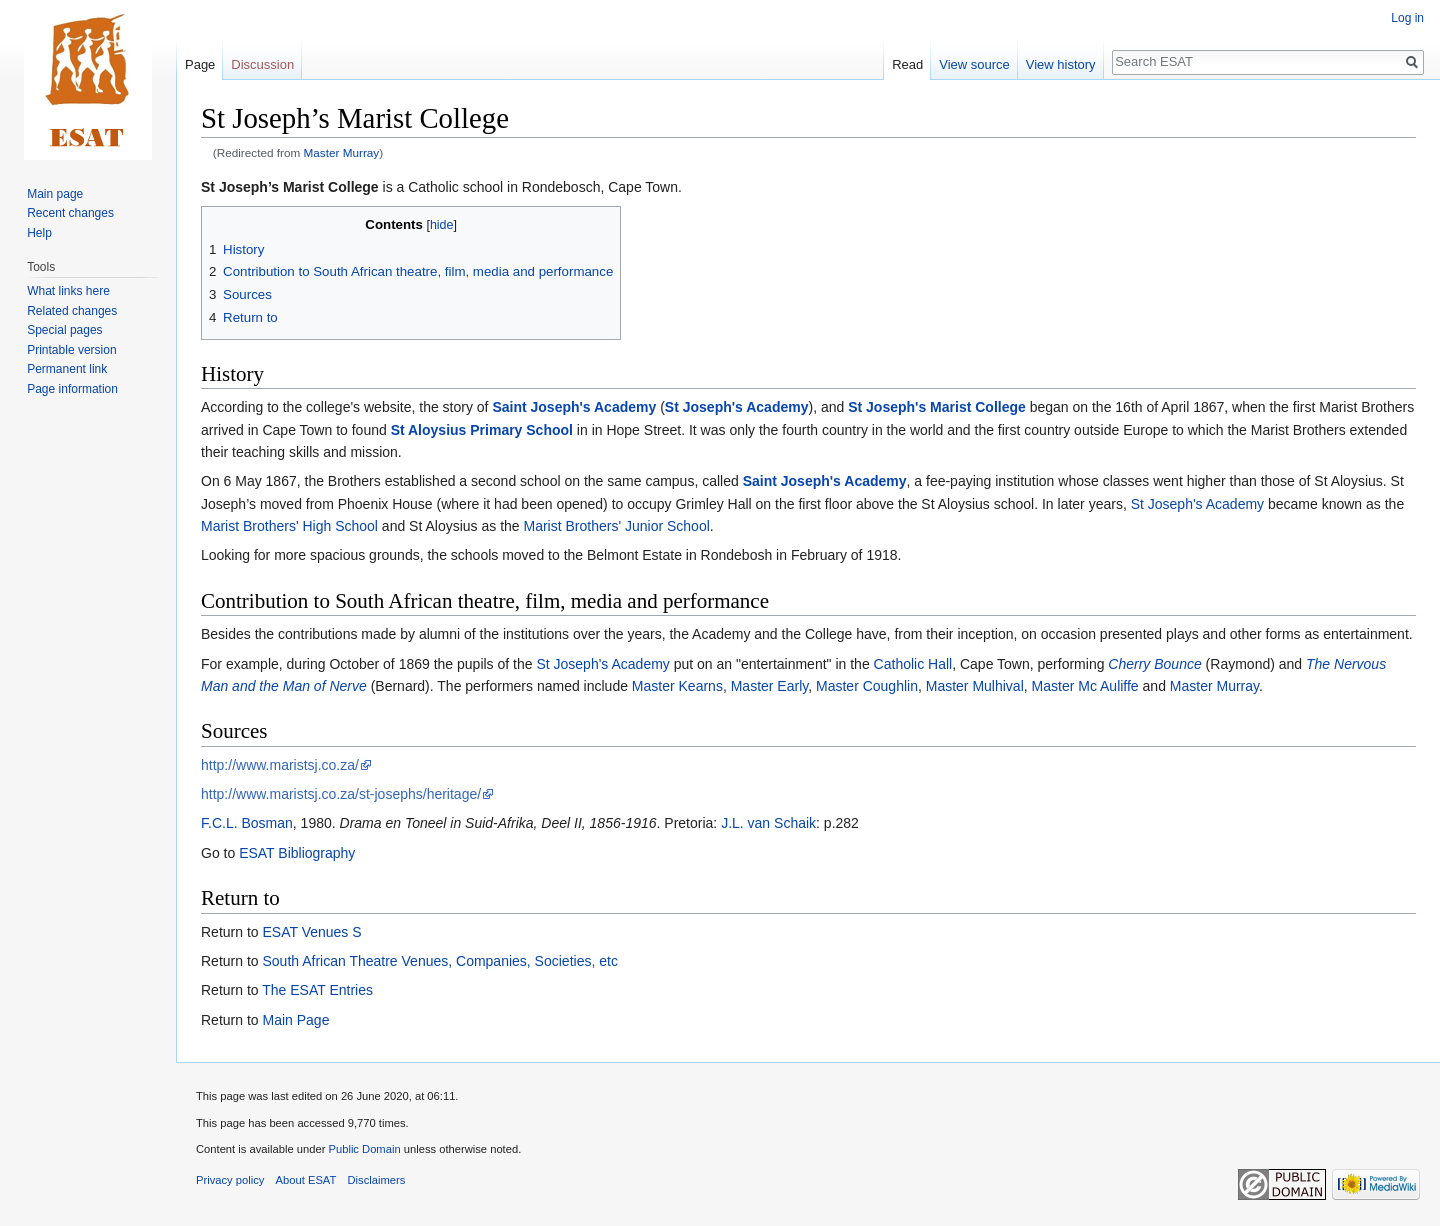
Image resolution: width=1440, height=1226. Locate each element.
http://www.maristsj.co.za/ (280, 765)
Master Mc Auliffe (1085, 686)
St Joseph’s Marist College (290, 187)
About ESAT (306, 1180)
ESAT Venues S (311, 932)
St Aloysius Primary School (482, 430)
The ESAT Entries (317, 990)
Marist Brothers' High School (289, 526)
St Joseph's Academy (737, 407)
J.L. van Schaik (768, 823)
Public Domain (364, 1149)
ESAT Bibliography (297, 853)
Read (907, 64)
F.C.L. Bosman (247, 823)
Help (39, 233)
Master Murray (342, 152)
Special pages (64, 330)
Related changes (72, 311)
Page (200, 64)
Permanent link (67, 369)
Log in (1407, 18)
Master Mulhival (975, 686)
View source (974, 64)
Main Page (295, 1020)
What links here (68, 291)
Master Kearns (677, 686)
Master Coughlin (867, 686)
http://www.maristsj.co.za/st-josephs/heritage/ (341, 794)
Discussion (262, 64)
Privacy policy (230, 1180)
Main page (55, 194)
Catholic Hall (913, 664)
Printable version (71, 350)
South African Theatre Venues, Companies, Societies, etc (439, 961)
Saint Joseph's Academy (574, 407)
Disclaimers (377, 1180)
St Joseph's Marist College (937, 407)
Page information (72, 389)
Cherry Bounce (1154, 664)
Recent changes (70, 213)
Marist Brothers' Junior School (617, 526)
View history (1061, 64)
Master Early (770, 686)
